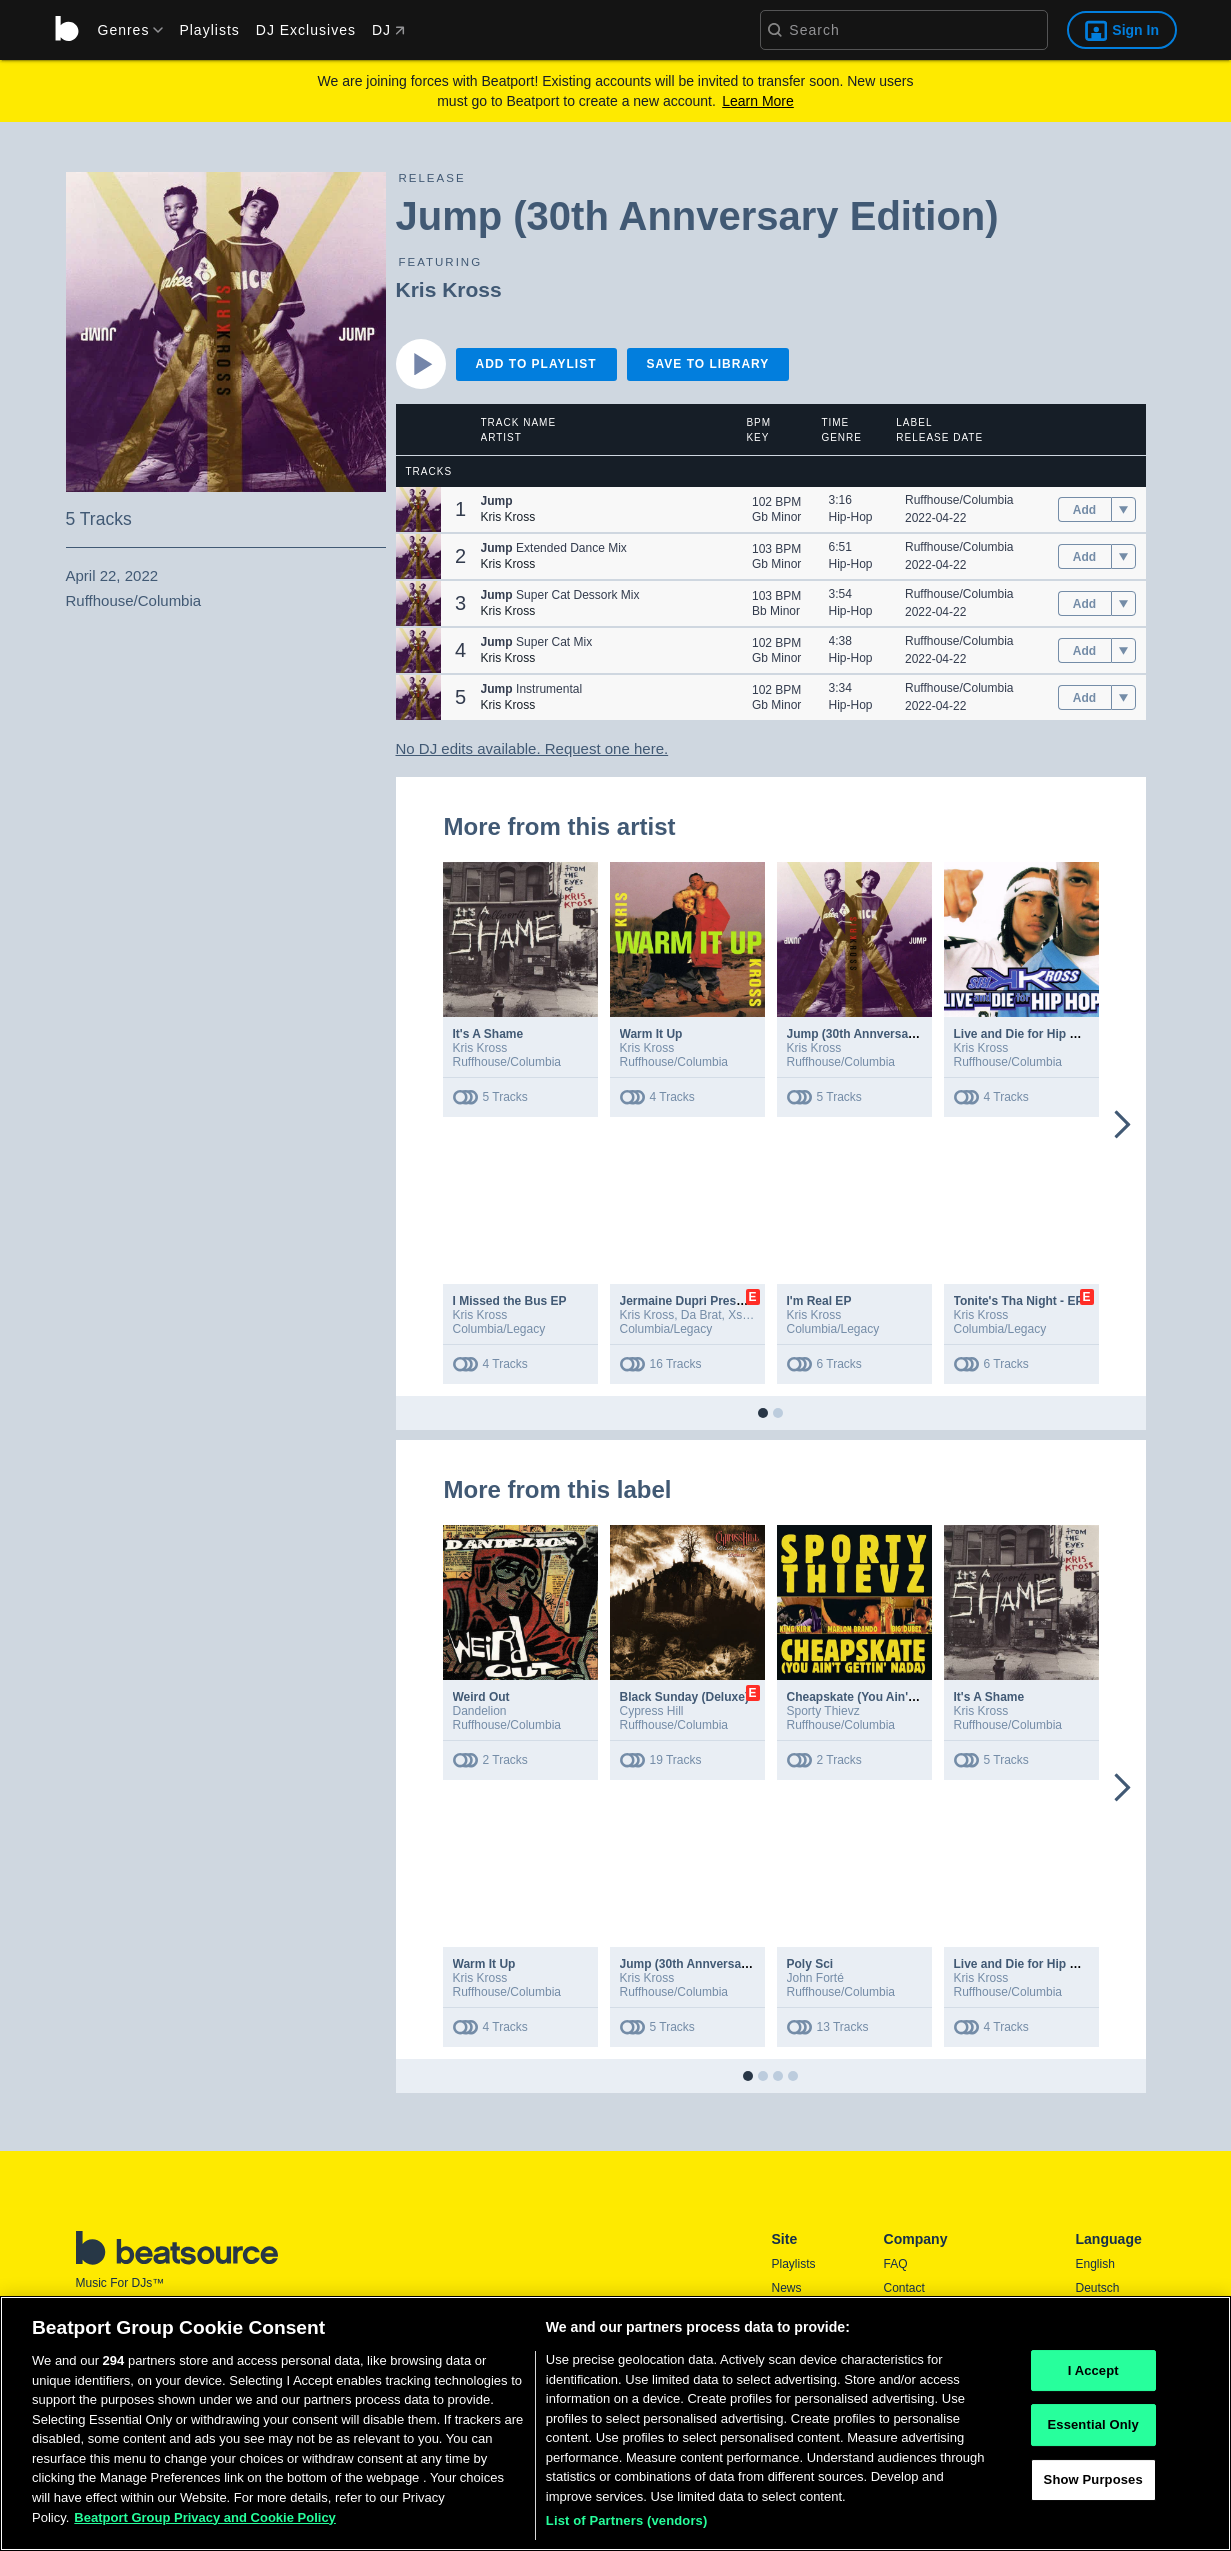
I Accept (1093, 2377)
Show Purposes (1093, 2486)
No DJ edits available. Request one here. (532, 748)
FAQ (896, 2264)
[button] (418, 509)
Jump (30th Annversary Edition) (877, 1034)
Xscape (748, 1315)
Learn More (758, 101)
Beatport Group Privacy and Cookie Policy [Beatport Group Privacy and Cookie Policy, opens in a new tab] (205, 2524)
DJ (388, 30)
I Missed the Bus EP (510, 1301)
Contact (904, 2288)
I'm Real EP (819, 1301)
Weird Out (481, 1697)
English (1095, 2264)
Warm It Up (651, 1034)
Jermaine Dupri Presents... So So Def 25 (734, 1301)
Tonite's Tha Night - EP (1019, 1301)
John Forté (815, 1978)
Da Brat (701, 1315)
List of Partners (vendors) (627, 2528)
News (787, 2288)
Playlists (209, 30)
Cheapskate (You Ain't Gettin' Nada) (888, 1697)
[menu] (124, 30)
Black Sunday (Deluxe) (684, 1697)
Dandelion (480, 1711)
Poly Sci (810, 1964)
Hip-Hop (851, 517)
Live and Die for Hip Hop (1023, 1034)
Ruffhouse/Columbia (959, 500)
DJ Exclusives (306, 30)
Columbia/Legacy (499, 1329)
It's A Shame (488, 1034)
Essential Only (1092, 2432)
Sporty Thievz (823, 1711)
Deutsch (1098, 2288)
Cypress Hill (652, 1711)
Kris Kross (449, 289)
